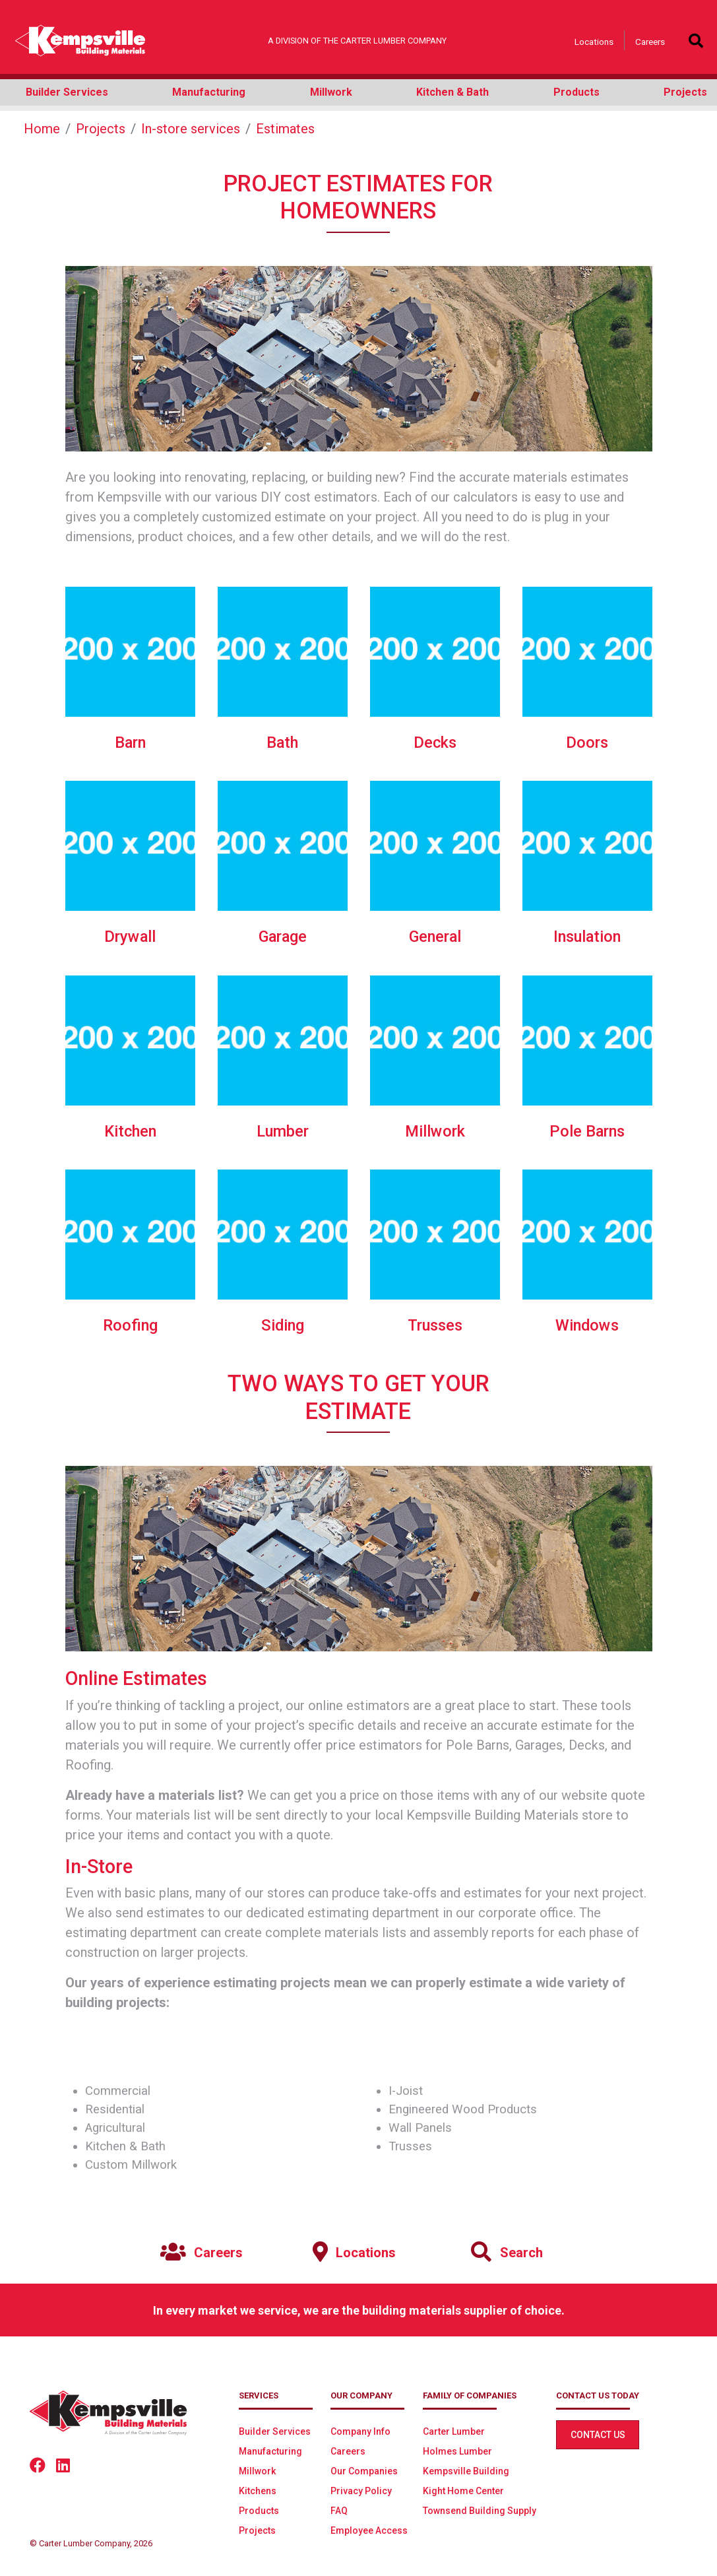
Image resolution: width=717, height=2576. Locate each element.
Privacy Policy (361, 2491)
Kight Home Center (463, 2491)
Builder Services (275, 2431)
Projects (100, 129)
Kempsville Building (466, 2471)
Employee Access (369, 2530)
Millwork (257, 2471)
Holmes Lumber (457, 2451)
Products (259, 2510)
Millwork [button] (331, 92)
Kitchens (257, 2491)
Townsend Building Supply (479, 2510)
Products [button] (576, 92)
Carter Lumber (454, 2431)
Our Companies (364, 2471)
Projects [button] (685, 92)
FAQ (339, 2510)
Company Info (360, 2431)
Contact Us (598, 2434)
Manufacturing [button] (208, 92)
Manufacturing (270, 2451)
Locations (594, 41)
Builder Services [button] (67, 92)
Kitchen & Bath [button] (452, 92)
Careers (650, 41)
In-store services (190, 129)
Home (42, 129)
